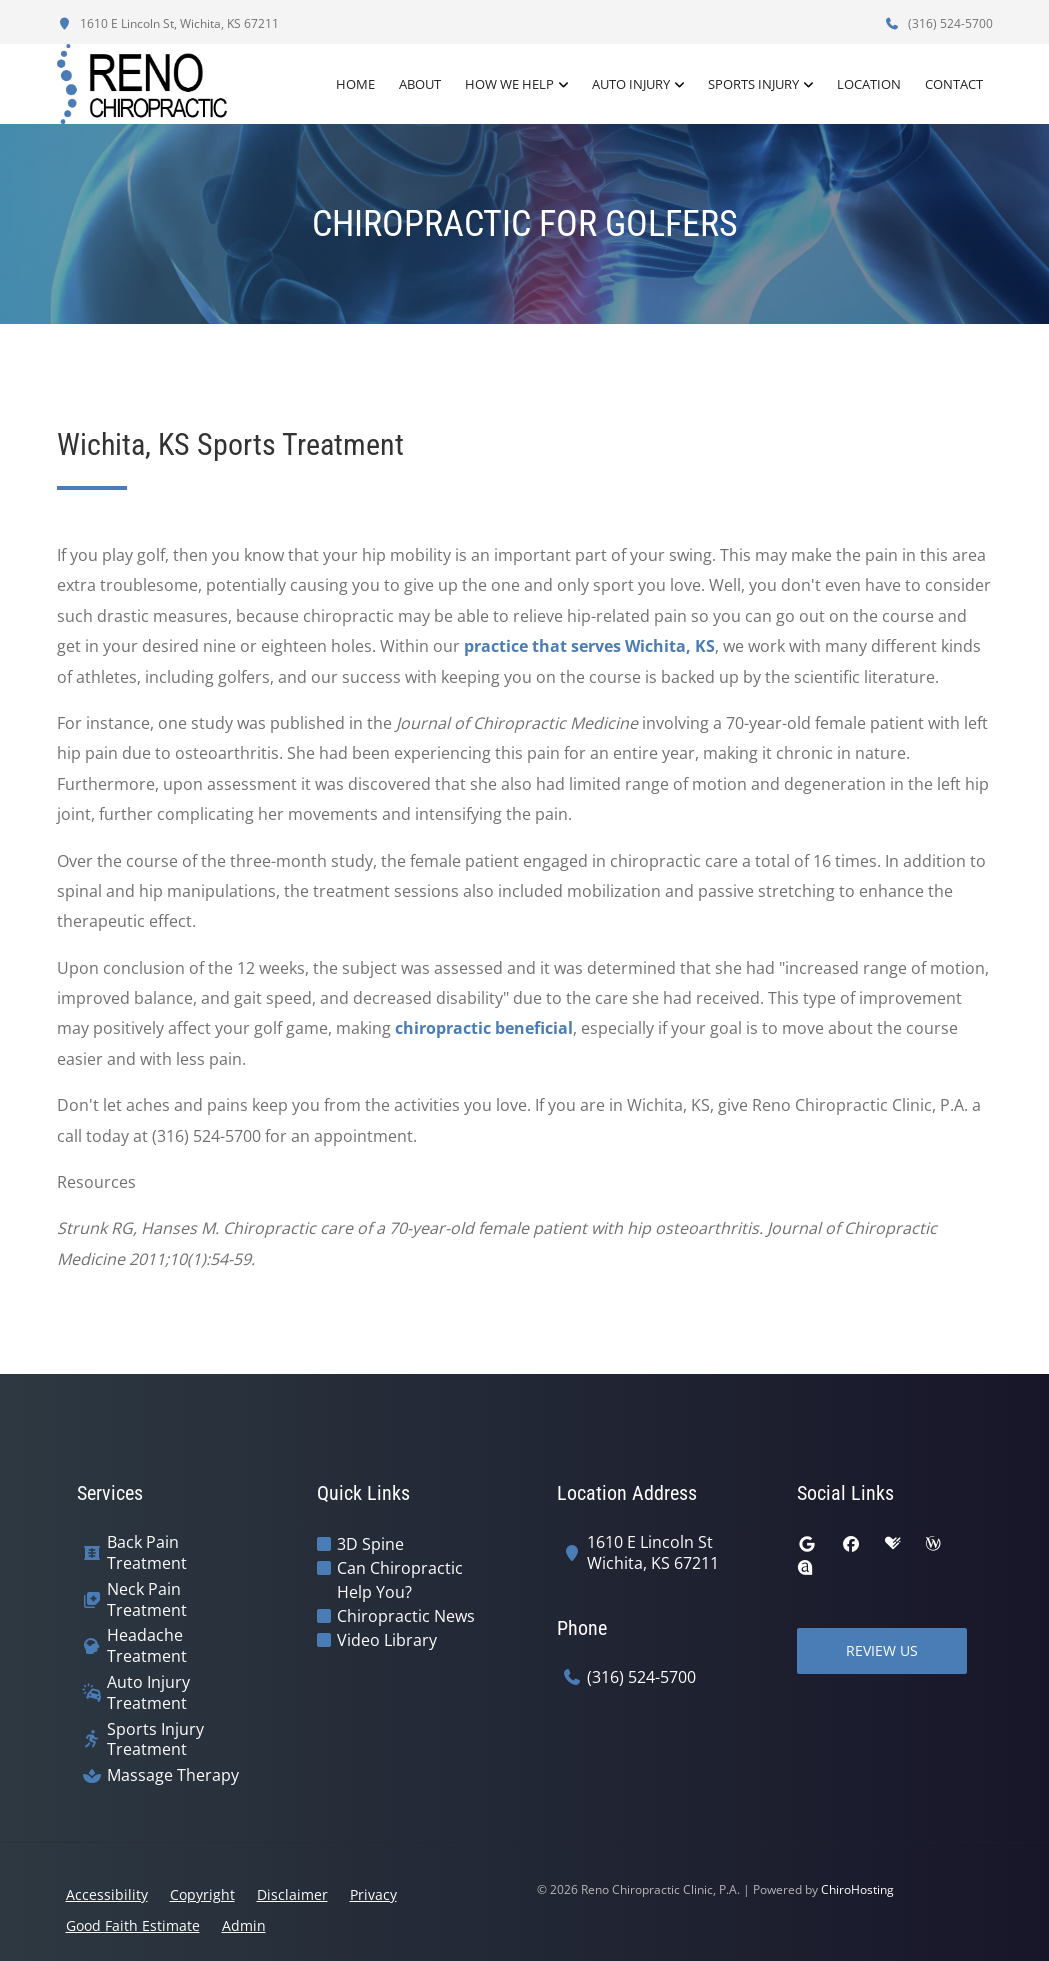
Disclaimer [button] (292, 1894)
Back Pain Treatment (147, 1553)
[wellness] (933, 1544)
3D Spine (370, 1544)
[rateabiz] (805, 1568)
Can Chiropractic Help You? (400, 1580)
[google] (807, 1544)
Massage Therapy (173, 1775)
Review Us (882, 1650)
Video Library (387, 1640)
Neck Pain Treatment (147, 1600)
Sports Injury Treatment (155, 1740)
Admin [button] (244, 1925)
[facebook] (851, 1544)
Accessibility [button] (107, 1894)
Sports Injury (753, 84)
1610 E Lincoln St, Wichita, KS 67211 (168, 23)
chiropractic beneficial (484, 1028)
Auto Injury (631, 84)
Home (355, 84)
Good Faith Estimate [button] (133, 1925)
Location (869, 84)
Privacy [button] (373, 1894)
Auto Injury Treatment (148, 1693)
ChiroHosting (857, 1889)
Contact (954, 84)
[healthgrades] (893, 1544)
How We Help (509, 84)
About (420, 84)
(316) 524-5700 (939, 23)
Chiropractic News (406, 1616)
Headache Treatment (147, 1646)
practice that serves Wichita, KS (589, 646)
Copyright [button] (202, 1894)
